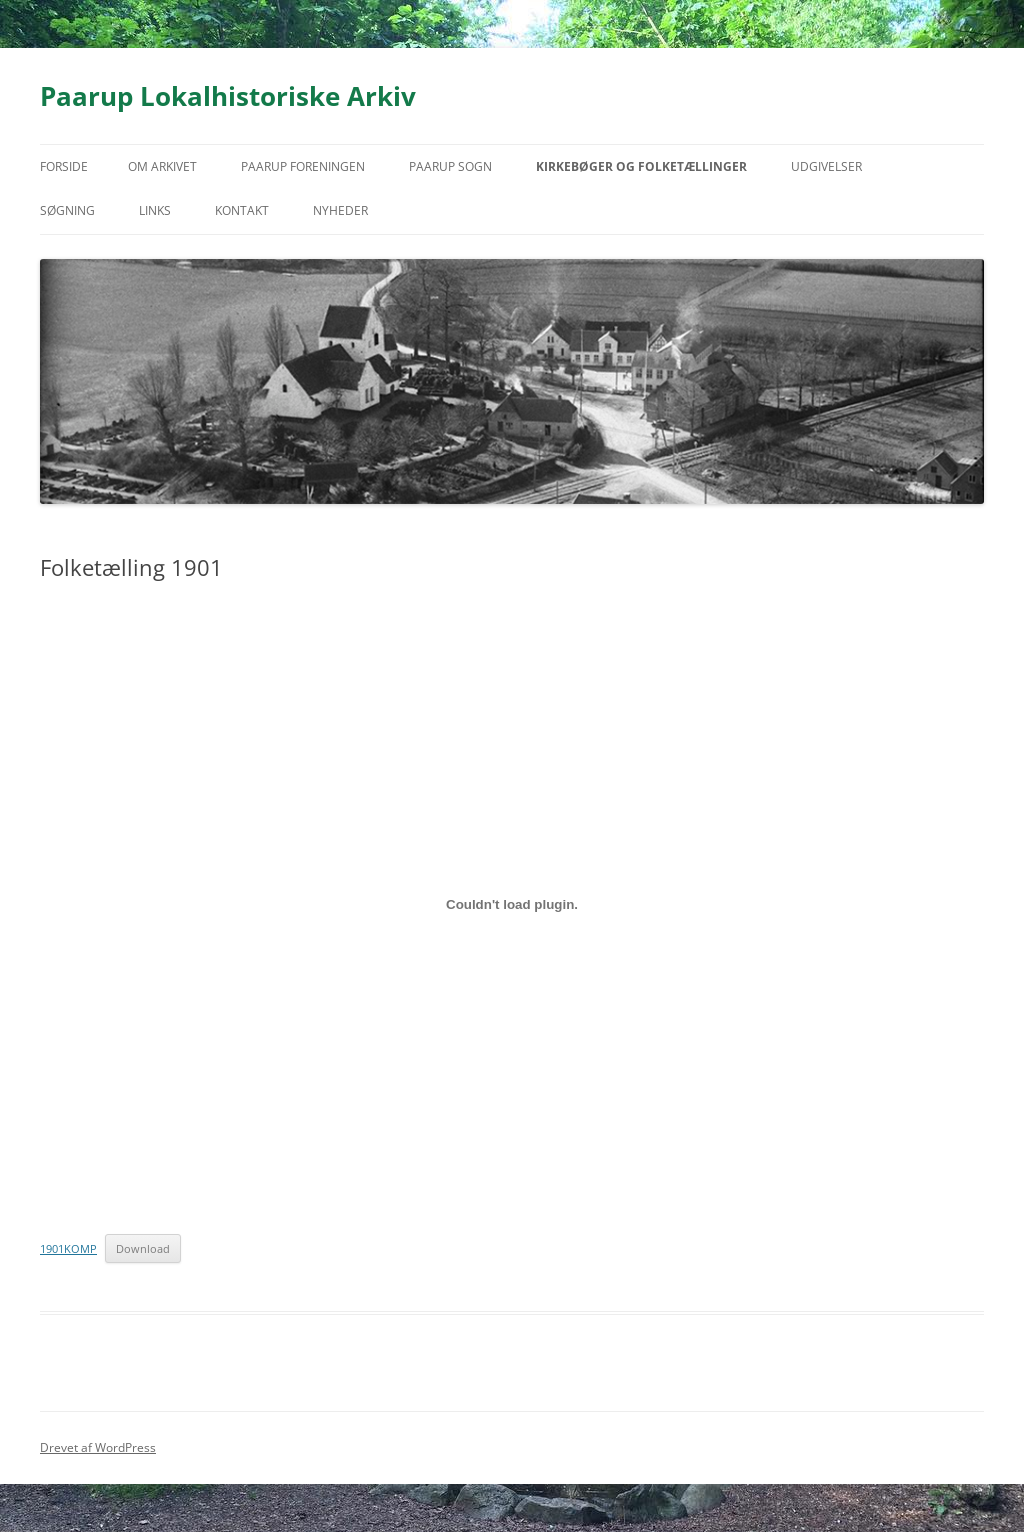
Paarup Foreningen (303, 166)
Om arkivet (162, 166)
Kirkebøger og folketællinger (641, 166)
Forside (64, 166)
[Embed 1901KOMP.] (512, 904)
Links (155, 210)
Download (143, 1248)
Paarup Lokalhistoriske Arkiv (228, 96)
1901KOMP (68, 1248)
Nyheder (340, 210)
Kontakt (242, 210)
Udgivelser (826, 166)
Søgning (67, 210)
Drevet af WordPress (98, 1447)
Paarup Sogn (450, 166)
